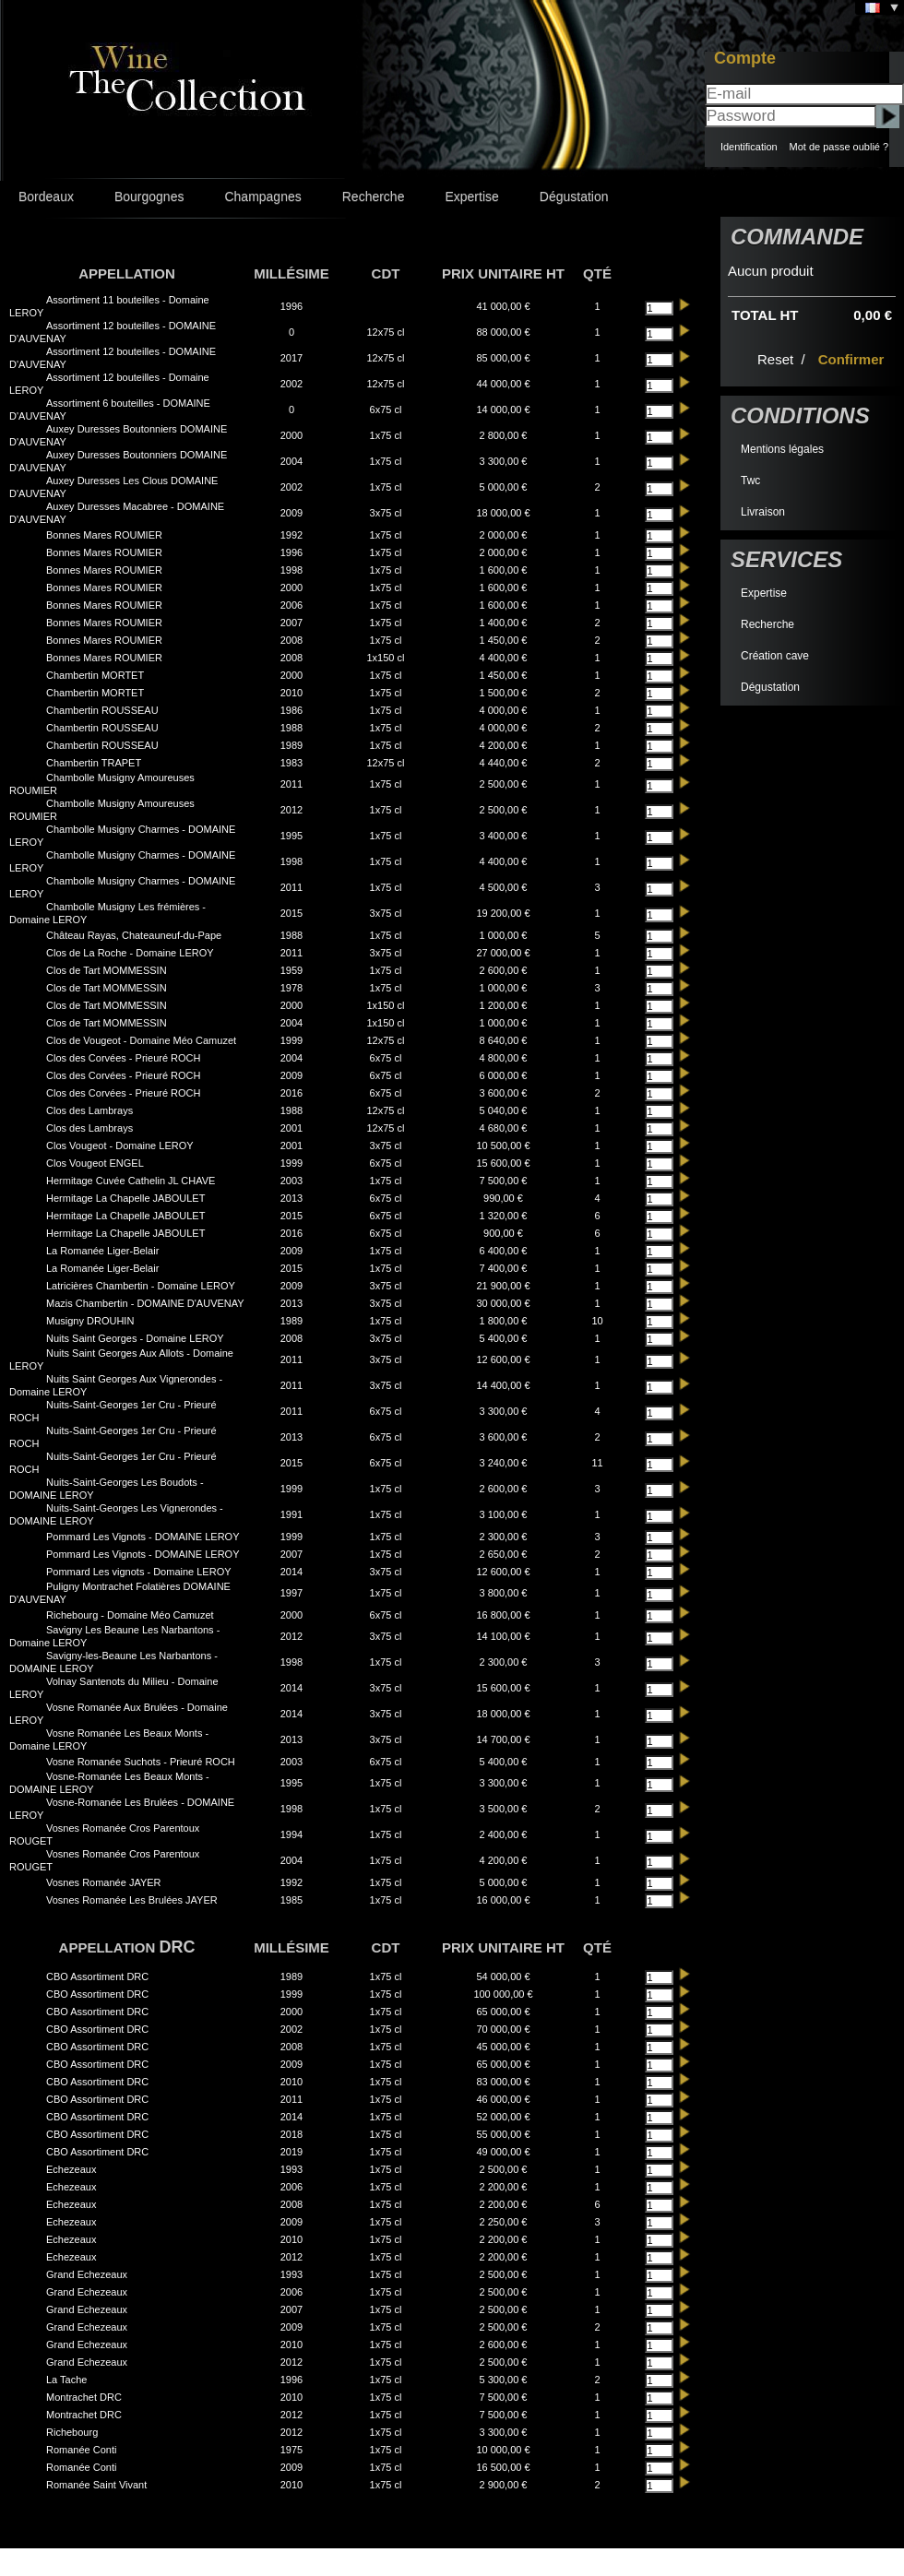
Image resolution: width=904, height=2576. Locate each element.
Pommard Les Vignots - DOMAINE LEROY (142, 1536)
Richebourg (72, 2432)
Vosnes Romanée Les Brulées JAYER (132, 1899)
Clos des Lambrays (89, 1110)
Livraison (763, 511)
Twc (750, 480)
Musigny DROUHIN (90, 1320)
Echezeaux (71, 2169)
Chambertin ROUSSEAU (102, 710)
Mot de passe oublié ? (838, 146)
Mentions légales (782, 449)
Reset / (783, 359)
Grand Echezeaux (86, 2274)
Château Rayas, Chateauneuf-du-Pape (133, 935)
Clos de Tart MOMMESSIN (106, 970)
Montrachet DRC (84, 2397)
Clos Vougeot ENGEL (95, 1163)
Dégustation (574, 196)
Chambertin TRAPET (93, 762)
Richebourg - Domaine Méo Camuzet (130, 1614)
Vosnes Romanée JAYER (103, 1882)
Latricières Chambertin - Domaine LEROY (140, 1285)
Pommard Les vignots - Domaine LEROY (139, 1571)
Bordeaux (46, 196)
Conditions (800, 415)
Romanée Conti (81, 2449)
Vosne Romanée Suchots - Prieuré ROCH (140, 1761)
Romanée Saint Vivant (96, 2484)
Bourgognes (149, 196)
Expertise (471, 196)
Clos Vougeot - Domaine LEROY (120, 1145)
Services (786, 559)
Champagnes (262, 196)
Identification (749, 146)
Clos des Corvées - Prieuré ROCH (123, 1057)
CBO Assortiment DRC (97, 1976)
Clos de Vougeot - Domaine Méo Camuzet (141, 1040)
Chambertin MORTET (95, 675)
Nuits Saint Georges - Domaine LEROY (135, 1338)
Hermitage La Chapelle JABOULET (125, 1198)
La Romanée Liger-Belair (102, 1250)
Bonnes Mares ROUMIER (104, 534)
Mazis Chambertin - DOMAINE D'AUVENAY (145, 1303)
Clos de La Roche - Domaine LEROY (130, 952)
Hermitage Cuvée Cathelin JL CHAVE (130, 1180)
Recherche (373, 196)
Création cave (775, 655)
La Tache (66, 2379)
